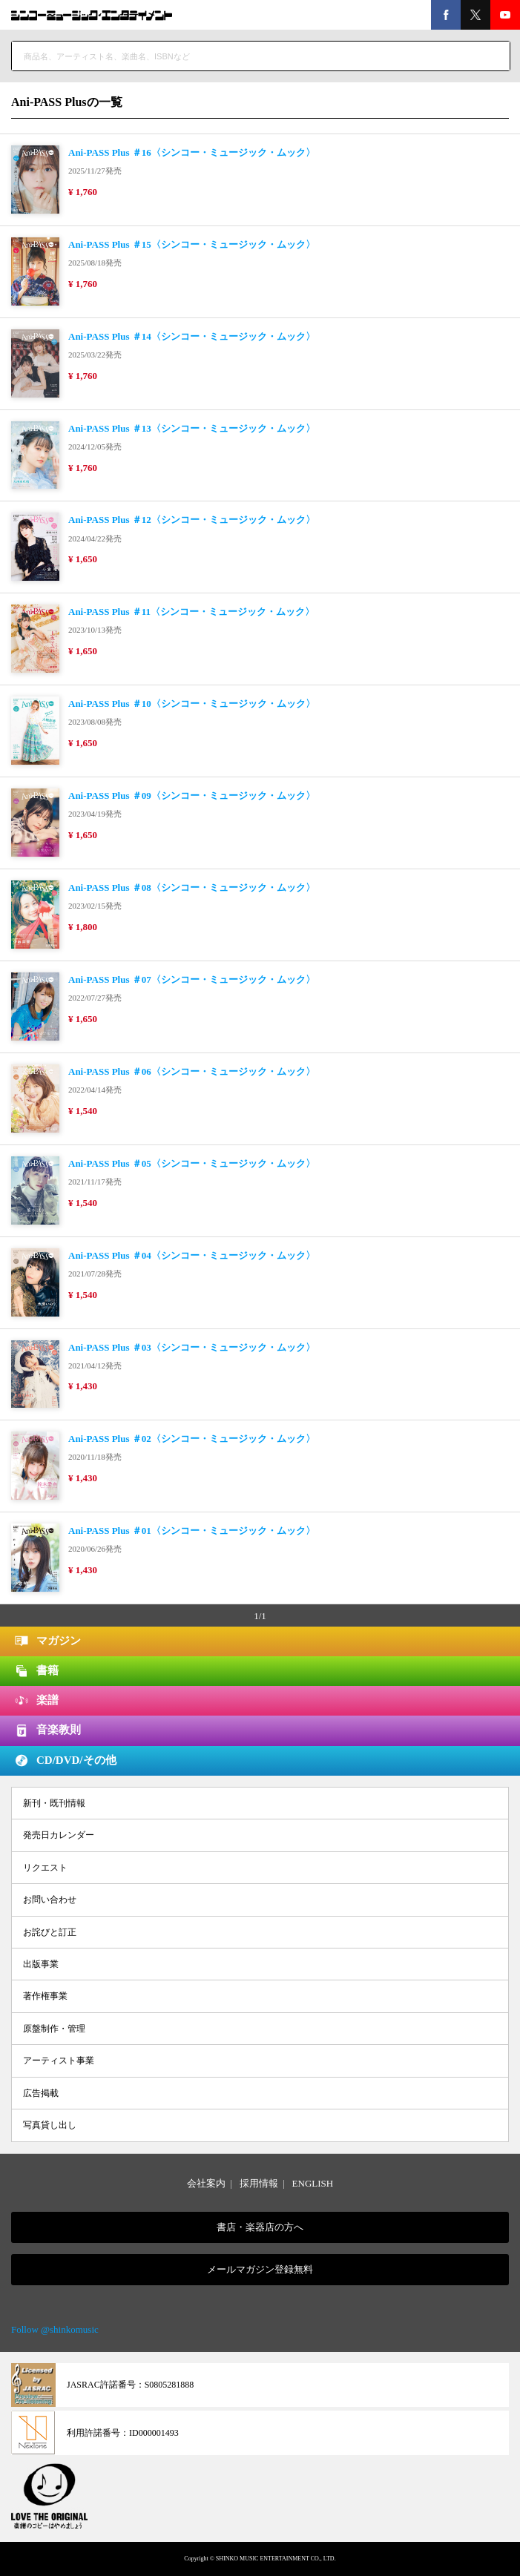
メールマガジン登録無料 (260, 2269)
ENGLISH (313, 2183)
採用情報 (259, 2183)
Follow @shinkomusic (55, 2329)
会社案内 (206, 2183)
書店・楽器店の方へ (260, 2227)
